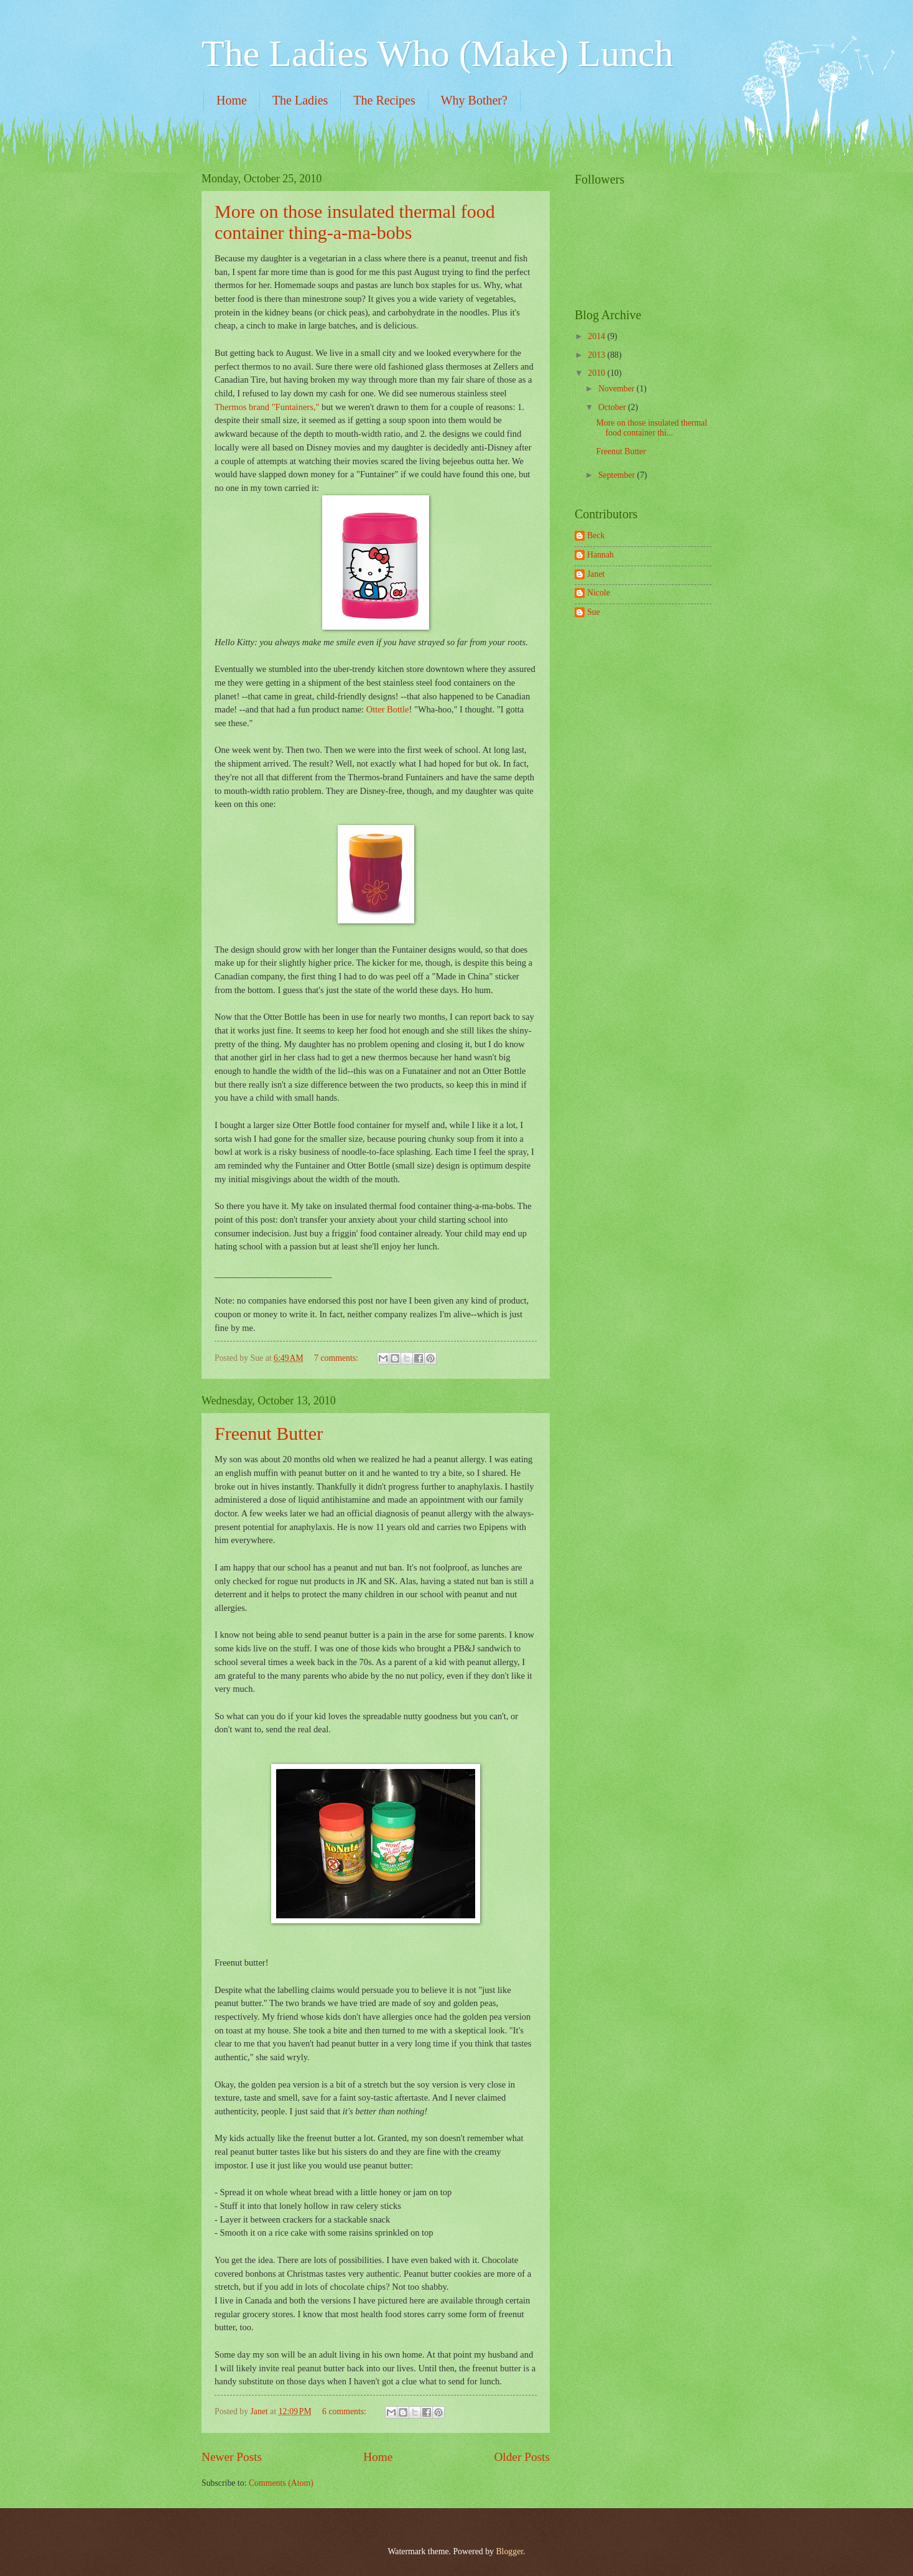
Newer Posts (232, 2456)
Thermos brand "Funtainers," (267, 407)
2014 (597, 336)
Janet (596, 574)
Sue (593, 612)
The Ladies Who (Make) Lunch (438, 53)
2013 (597, 355)
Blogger (509, 2551)
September (617, 475)
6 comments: (345, 2411)
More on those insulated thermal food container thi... (651, 428)
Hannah (600, 554)
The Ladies (300, 100)
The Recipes (384, 100)
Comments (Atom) (281, 2483)
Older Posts (522, 2456)
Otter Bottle (387, 709)
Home (231, 100)
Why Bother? (474, 100)
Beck (596, 535)
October (613, 407)
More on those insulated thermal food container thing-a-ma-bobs (355, 222)
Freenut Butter (269, 1433)
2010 (597, 373)
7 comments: (337, 1358)
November (617, 388)
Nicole (598, 592)
